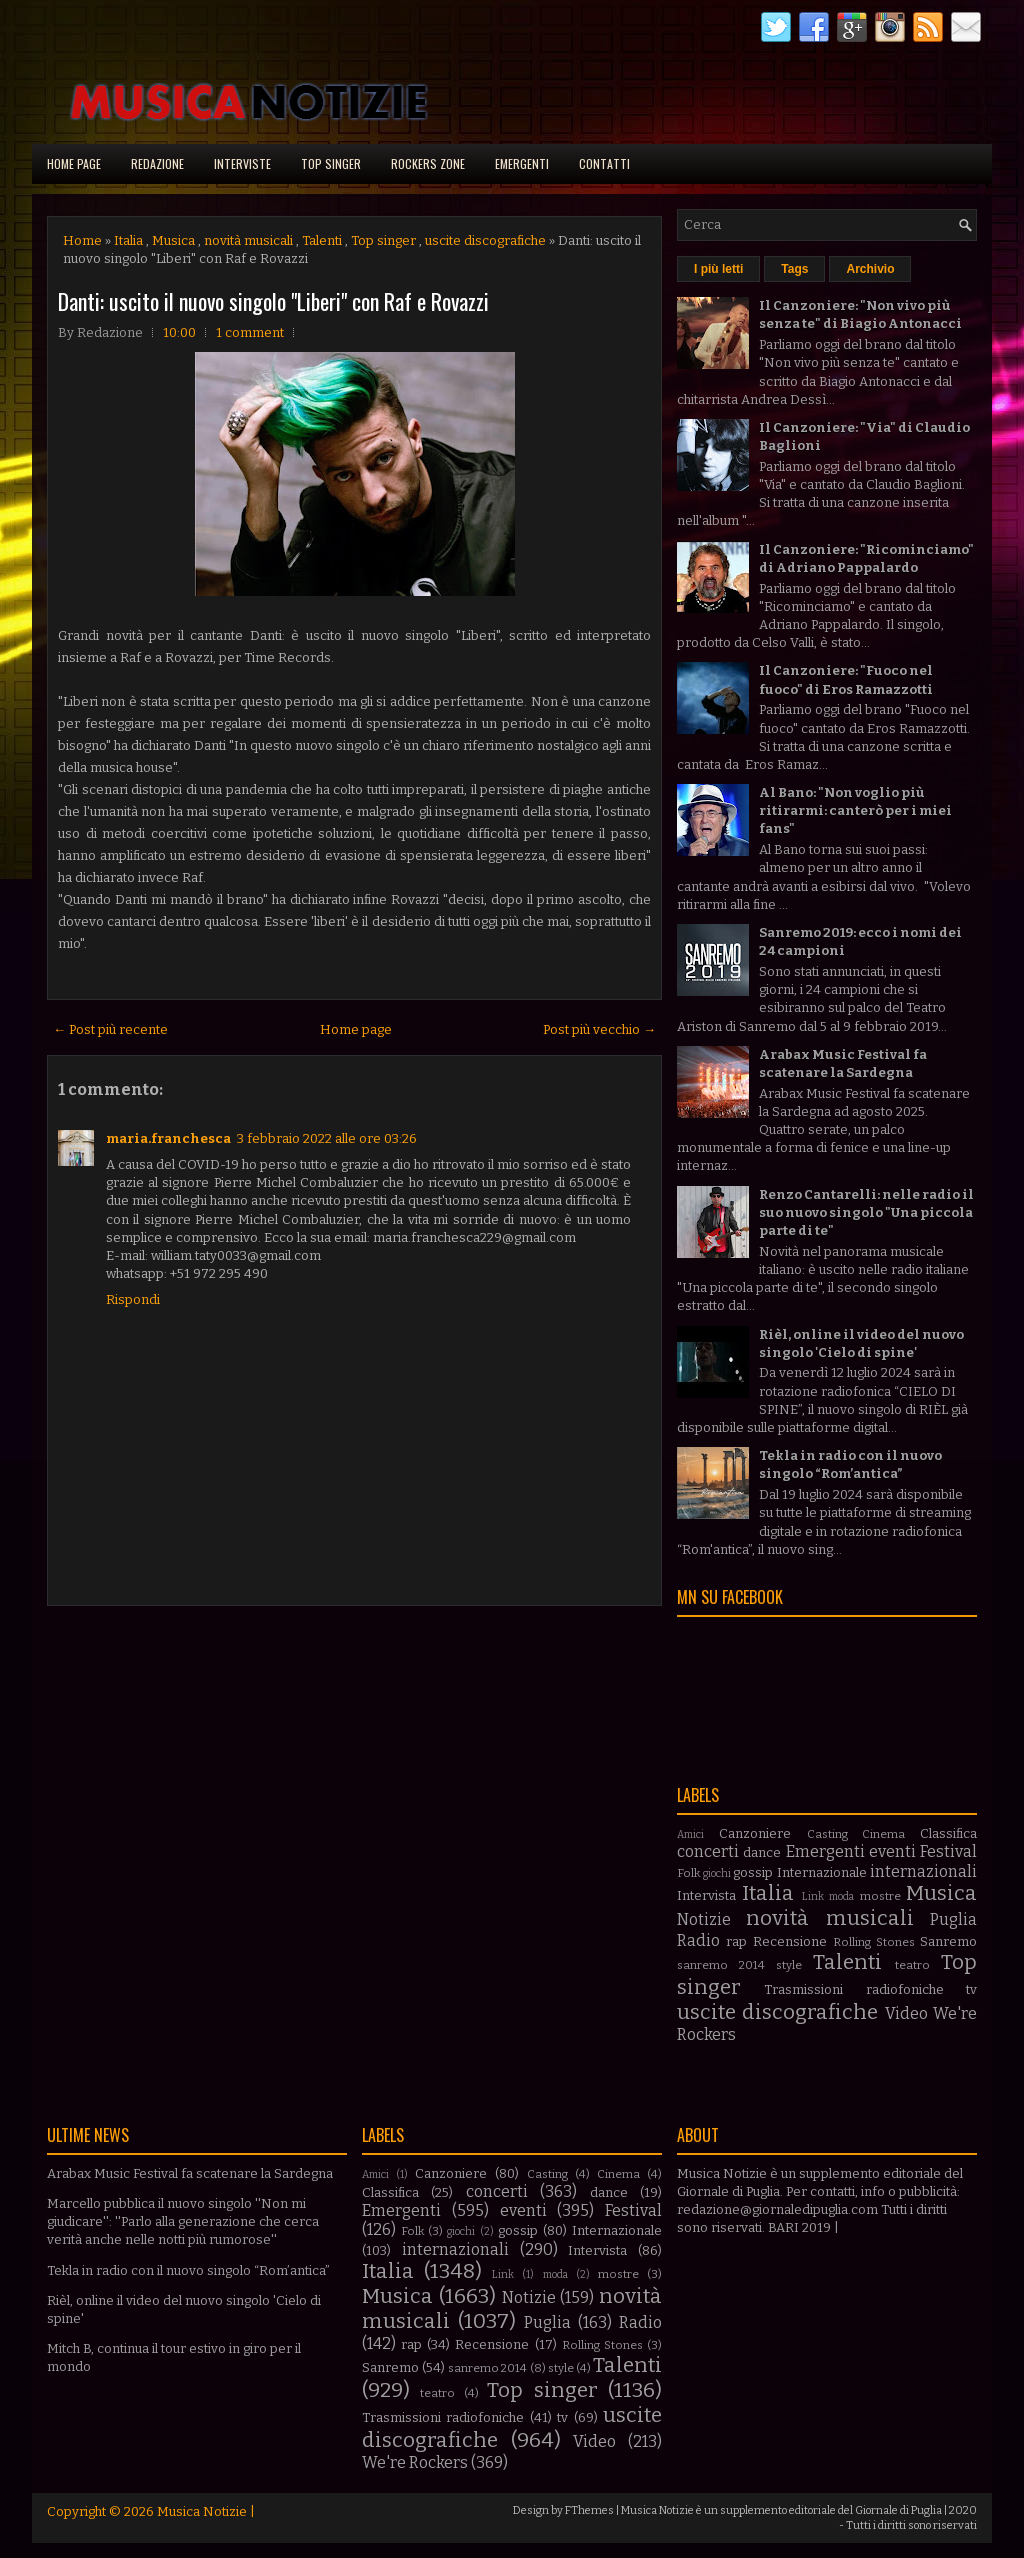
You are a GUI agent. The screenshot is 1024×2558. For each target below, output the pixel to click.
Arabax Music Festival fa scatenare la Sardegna (190, 2173)
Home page (74, 163)
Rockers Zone (428, 163)
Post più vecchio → (599, 1029)
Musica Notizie (202, 2511)
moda (841, 1896)
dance (762, 1852)
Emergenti (522, 163)
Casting (827, 1834)
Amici (690, 1834)
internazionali (923, 1871)
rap (736, 1941)
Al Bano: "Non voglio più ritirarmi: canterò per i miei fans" (855, 810)
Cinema (883, 1834)
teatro (912, 1965)
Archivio (870, 269)
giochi (717, 1873)
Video (906, 2013)
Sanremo (948, 1941)
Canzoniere (755, 1833)
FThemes (589, 2510)
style (789, 1965)
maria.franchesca (168, 1138)
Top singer (331, 163)
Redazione (157, 163)
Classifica (948, 1833)
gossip (753, 1872)
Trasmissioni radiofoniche (853, 1989)
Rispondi (133, 1299)
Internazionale (822, 1872)
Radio (698, 1940)
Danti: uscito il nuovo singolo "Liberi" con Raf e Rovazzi (273, 301)
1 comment (250, 332)
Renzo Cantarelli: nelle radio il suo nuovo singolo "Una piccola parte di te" (866, 1212)
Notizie (704, 1919)
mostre (880, 1896)
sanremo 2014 (721, 1965)
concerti (708, 1851)
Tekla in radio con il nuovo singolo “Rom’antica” (188, 2270)
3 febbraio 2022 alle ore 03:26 (327, 1138)
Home (82, 240)
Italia (128, 240)
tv (971, 1989)
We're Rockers (415, 2462)
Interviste (242, 163)
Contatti (604, 163)
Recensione (790, 1941)
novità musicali (248, 240)
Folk (688, 1873)
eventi (892, 1851)
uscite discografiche (485, 240)
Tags (794, 269)
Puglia (953, 1919)
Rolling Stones (874, 1942)
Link (813, 1896)
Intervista (706, 1895)
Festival (948, 1851)
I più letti (718, 269)
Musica (173, 240)
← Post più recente (110, 1029)
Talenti (322, 240)
